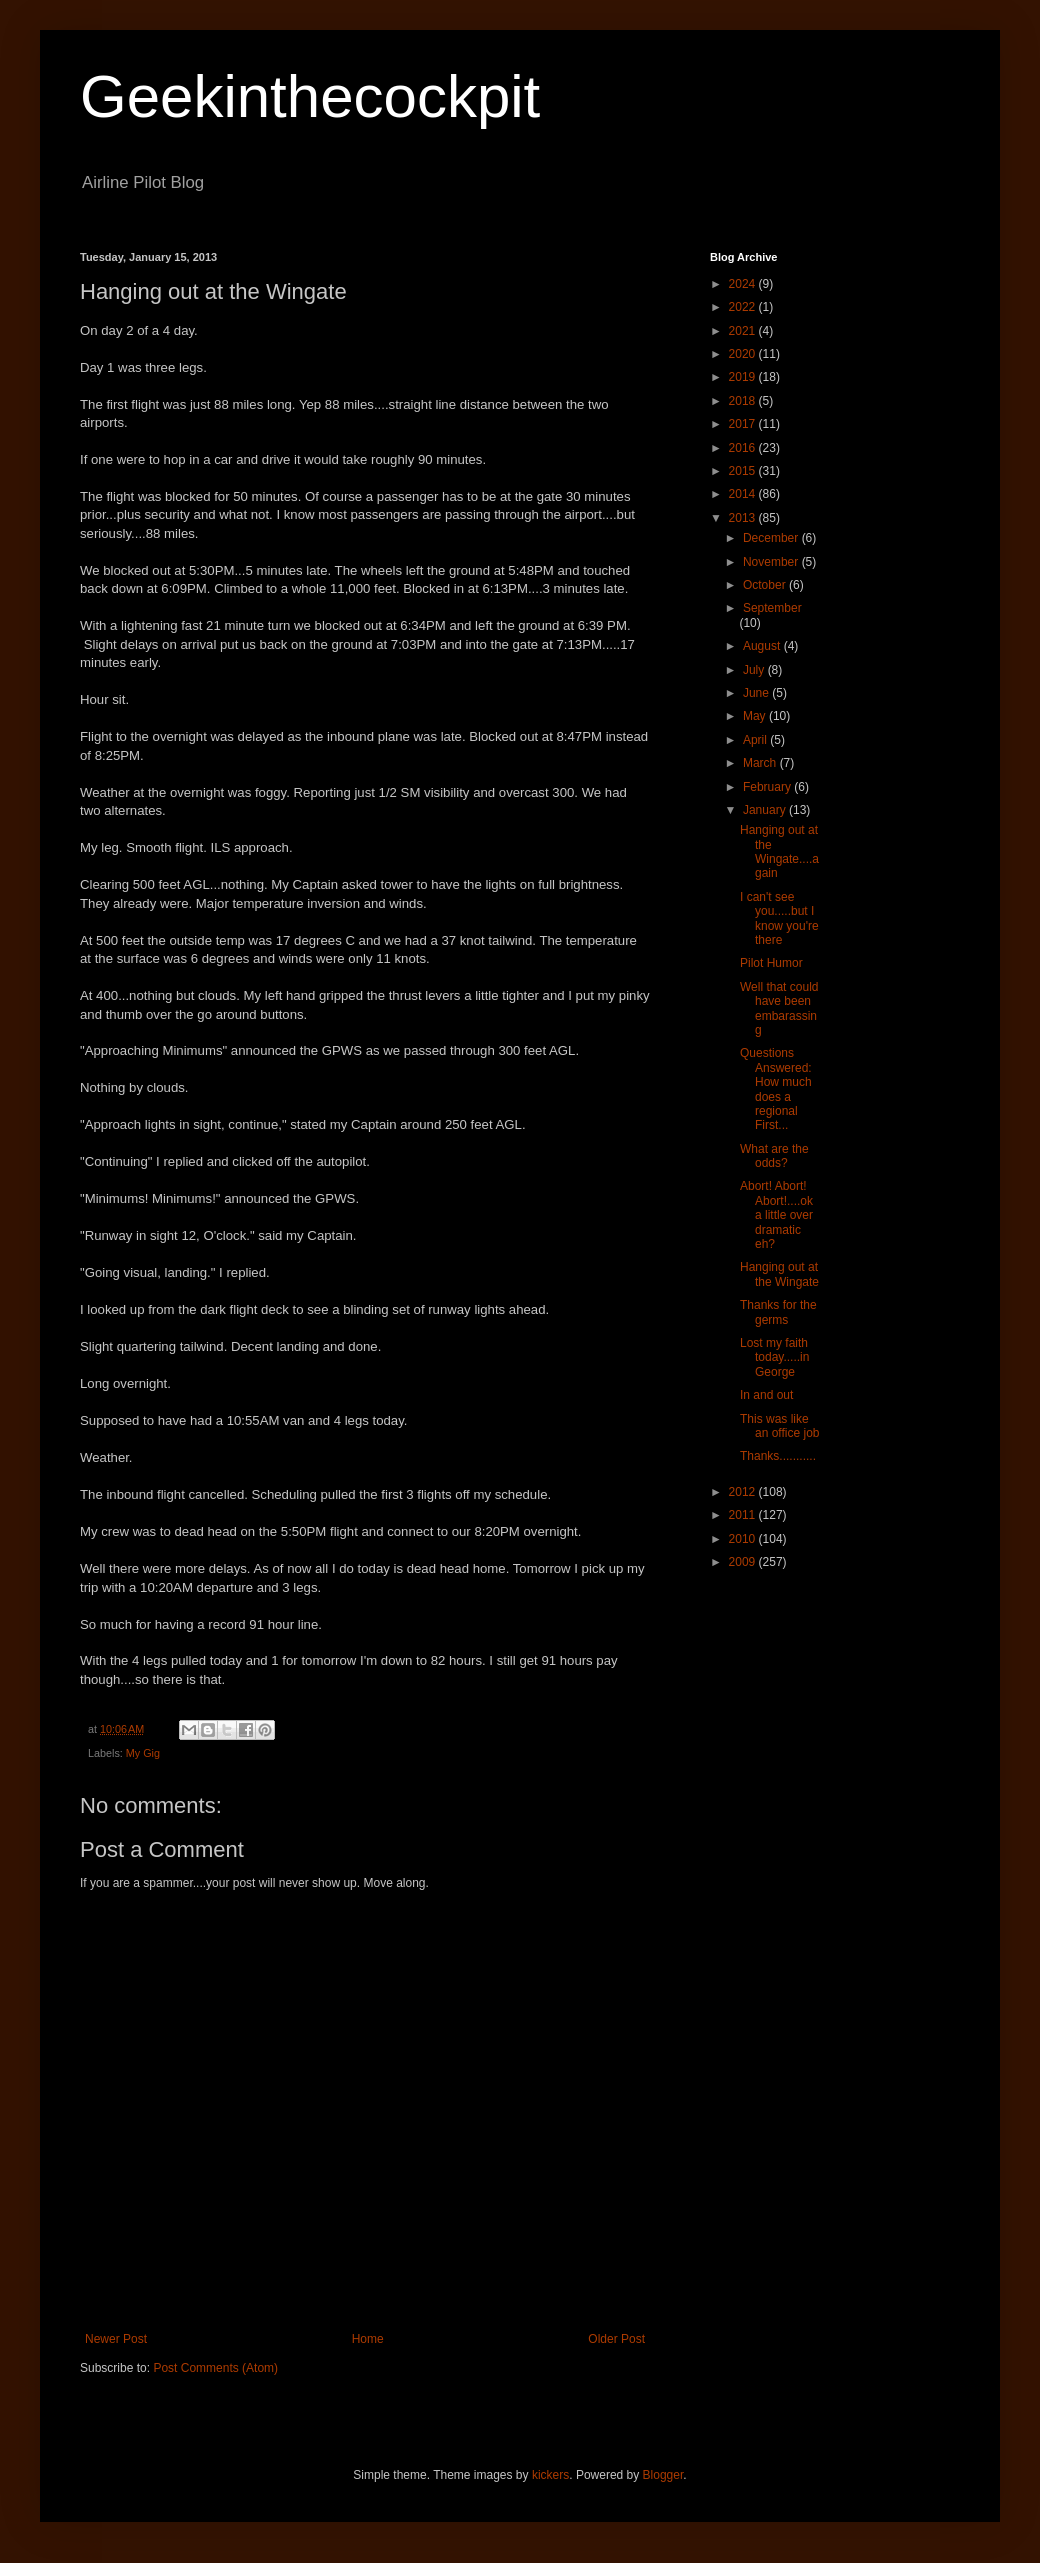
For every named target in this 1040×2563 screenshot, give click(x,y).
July (755, 670)
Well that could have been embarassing (779, 1008)
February (768, 787)
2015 (744, 471)
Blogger (663, 2475)
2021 (744, 331)
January (766, 810)
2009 (744, 1562)
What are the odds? (774, 1156)
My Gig (143, 1753)
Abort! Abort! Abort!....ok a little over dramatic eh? (776, 1215)
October (766, 585)
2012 (744, 1492)
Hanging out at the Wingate (779, 1274)
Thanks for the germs (778, 1312)
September (772, 608)
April (756, 740)
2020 (744, 354)
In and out (766, 1395)
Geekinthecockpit (310, 96)
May (756, 716)
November (772, 562)
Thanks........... (778, 1456)
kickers (550, 2475)
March (761, 763)
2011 (744, 1515)
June (757, 693)
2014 (744, 494)
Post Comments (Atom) (215, 2368)
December (772, 538)
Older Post (616, 2339)
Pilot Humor (771, 963)
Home (368, 2339)
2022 (744, 307)
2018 (744, 401)
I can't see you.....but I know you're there (779, 918)
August (763, 646)
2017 (744, 424)
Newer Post (116, 2339)
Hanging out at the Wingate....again (779, 851)
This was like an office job (780, 1426)
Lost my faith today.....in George (774, 1357)
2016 (744, 448)
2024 (744, 284)
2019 (744, 377)
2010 (744, 1539)
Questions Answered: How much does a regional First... (776, 1089)
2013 (744, 518)
